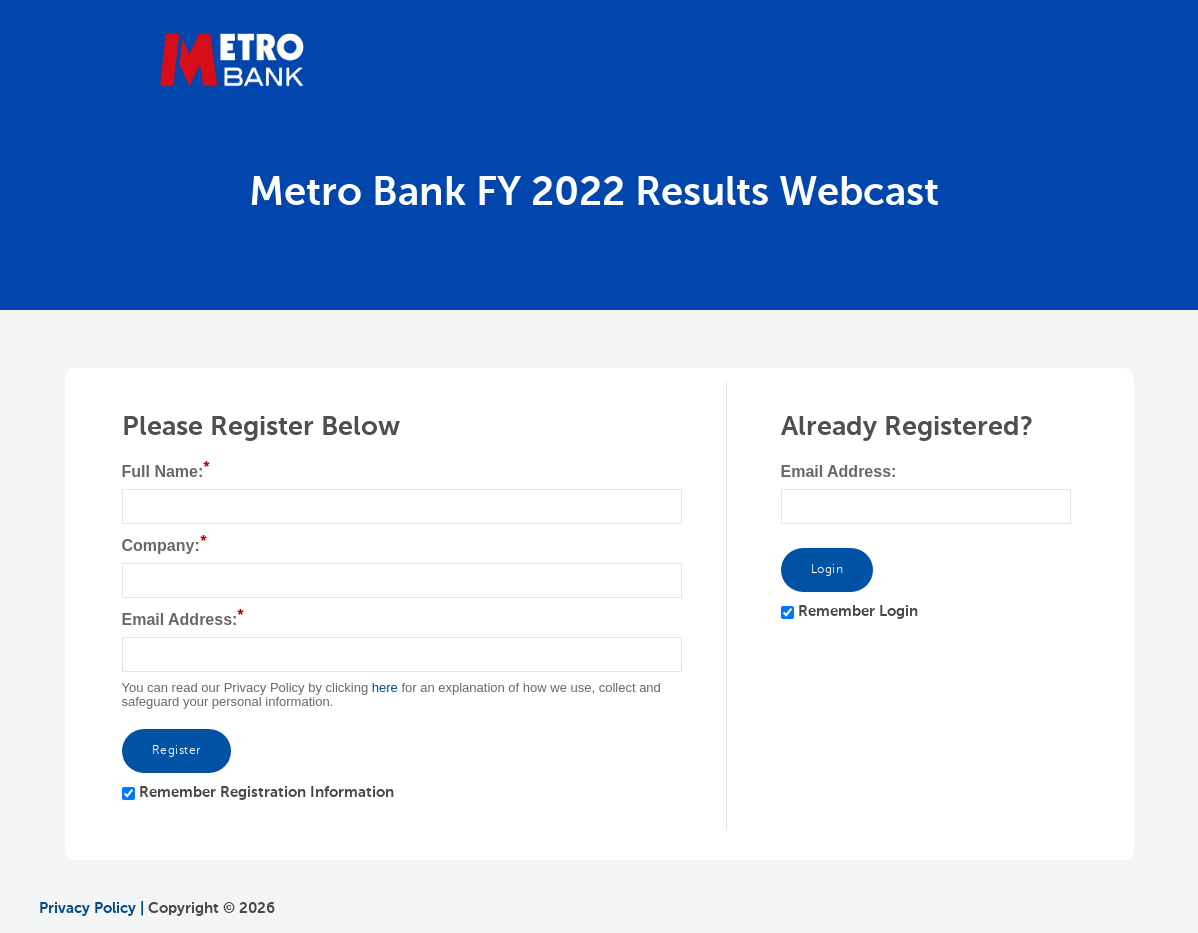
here (385, 687)
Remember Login (858, 611)
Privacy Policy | (91, 908)
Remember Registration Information (266, 792)
